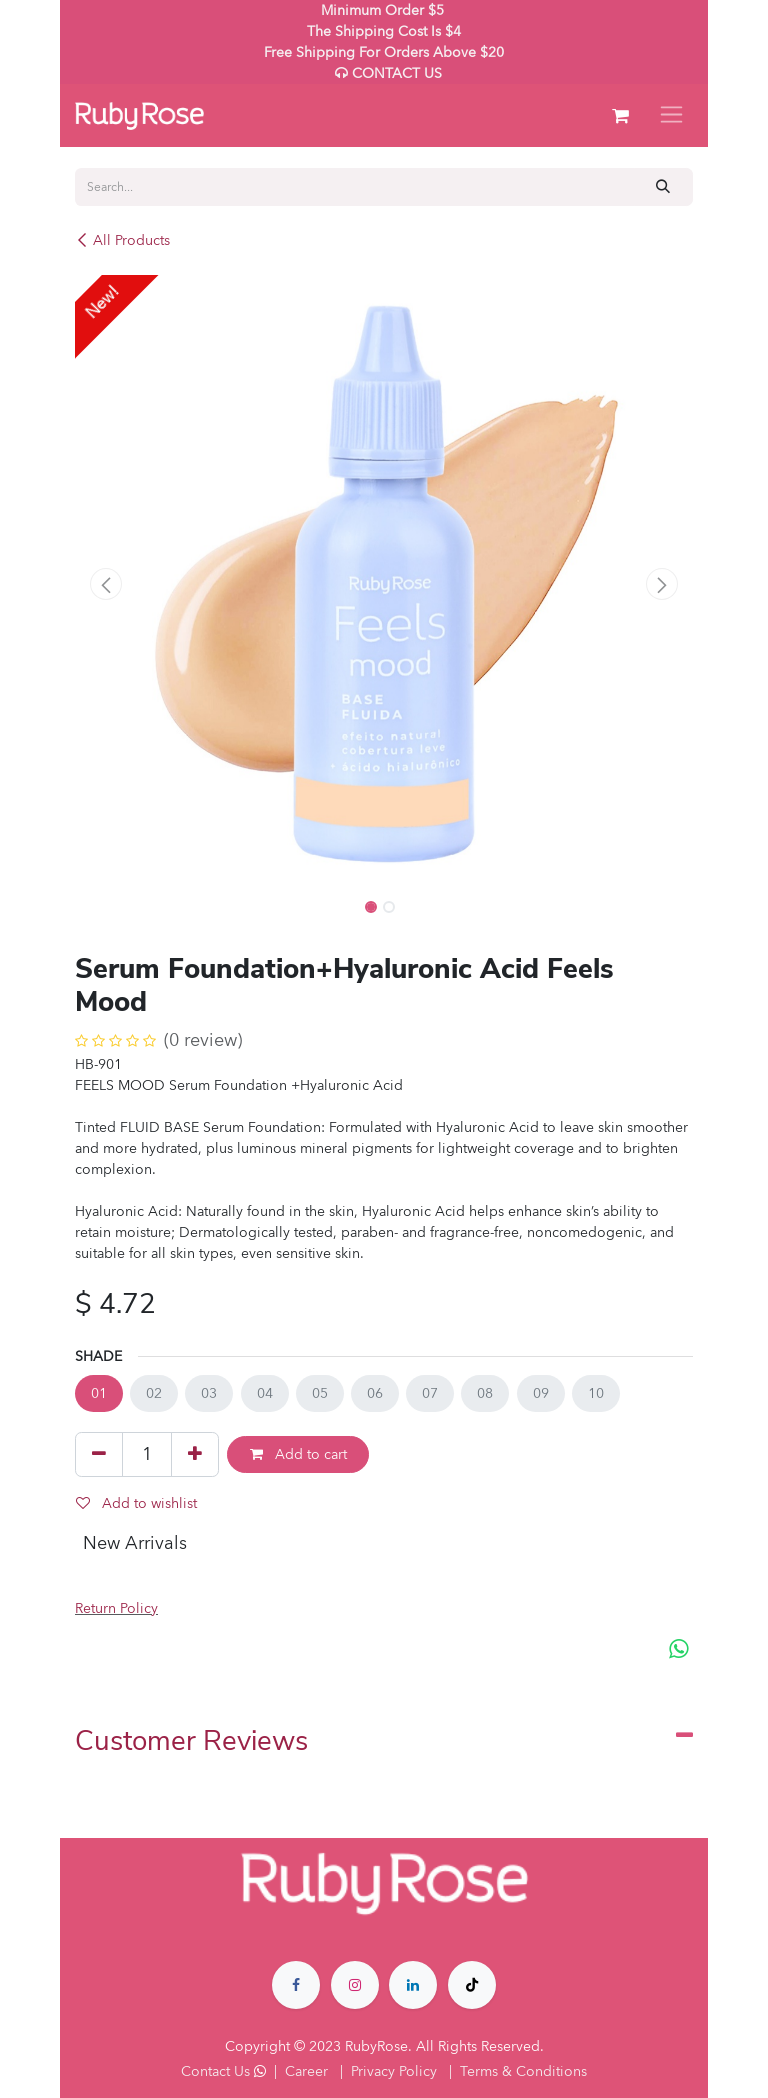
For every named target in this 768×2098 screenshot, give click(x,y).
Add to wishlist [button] (136, 1503)
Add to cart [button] (298, 1454)
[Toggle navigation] (671, 115)
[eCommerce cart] (620, 116)
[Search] (663, 186)
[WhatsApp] (679, 1648)
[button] (106, 584)
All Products (122, 240)
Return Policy (116, 1608)
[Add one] (195, 1454)
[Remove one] (99, 1454)
